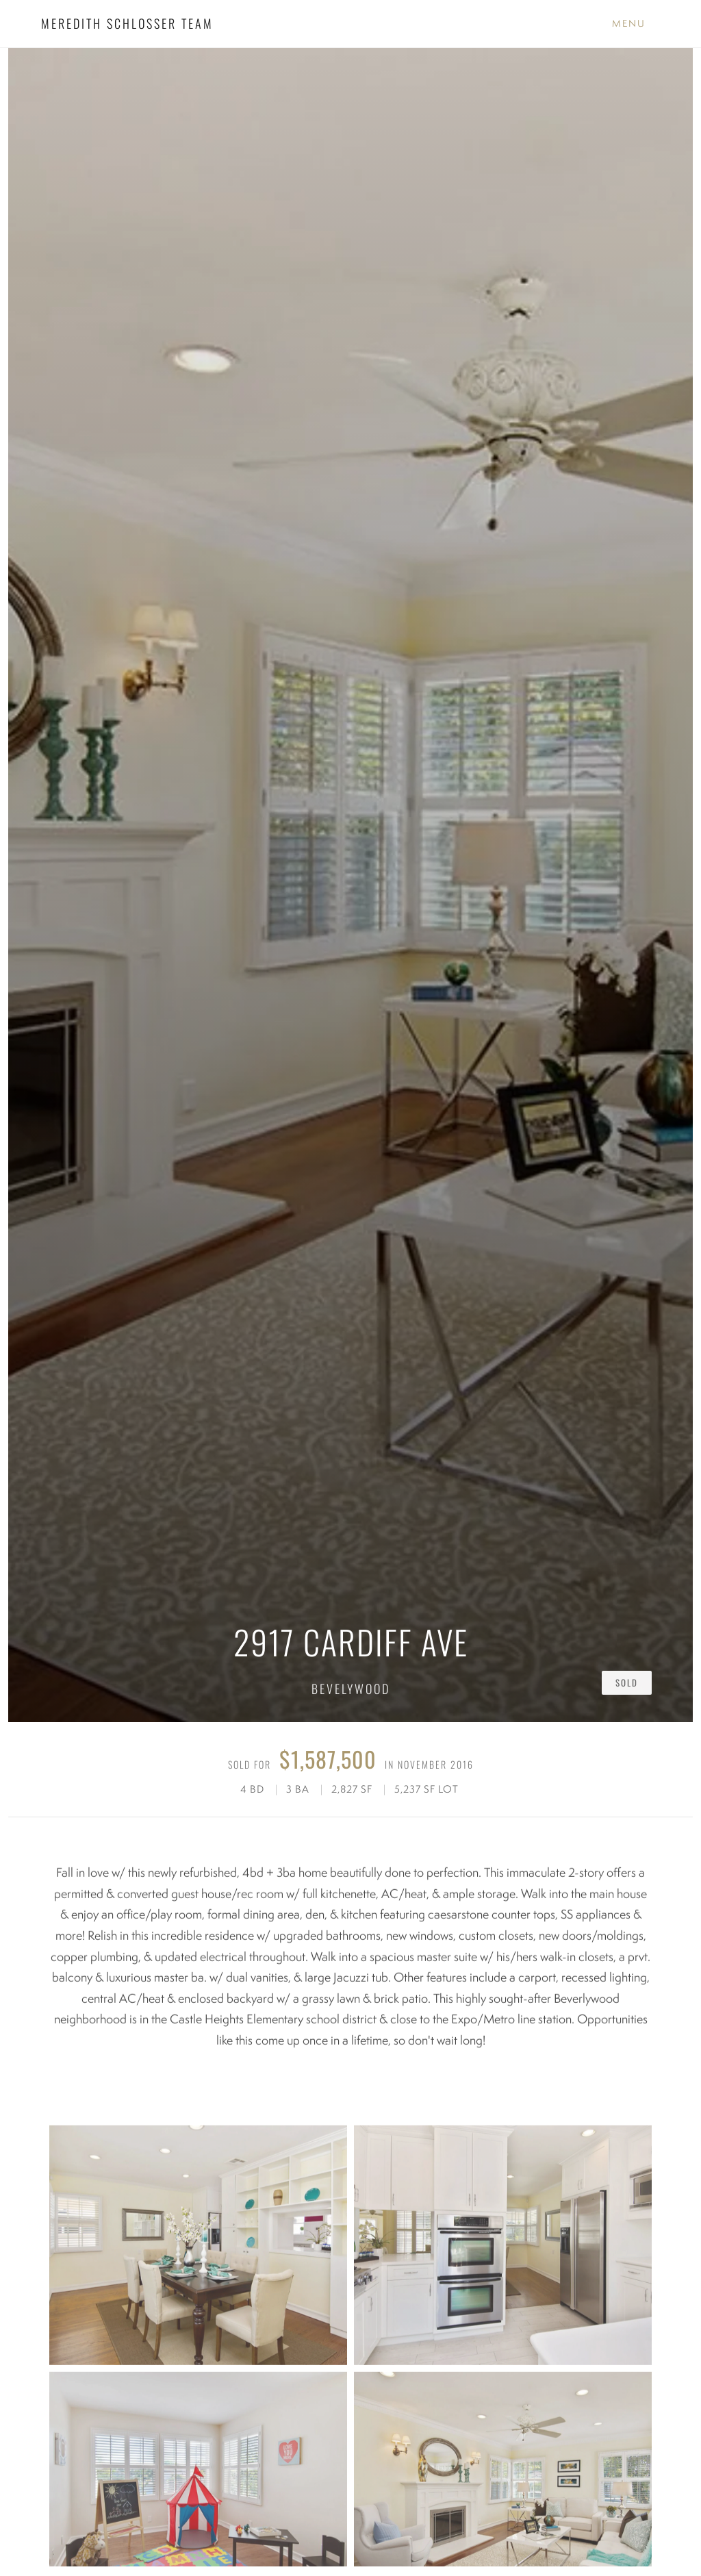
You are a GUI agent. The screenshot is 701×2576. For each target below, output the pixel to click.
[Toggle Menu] (629, 24)
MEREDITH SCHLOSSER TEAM (127, 23)
